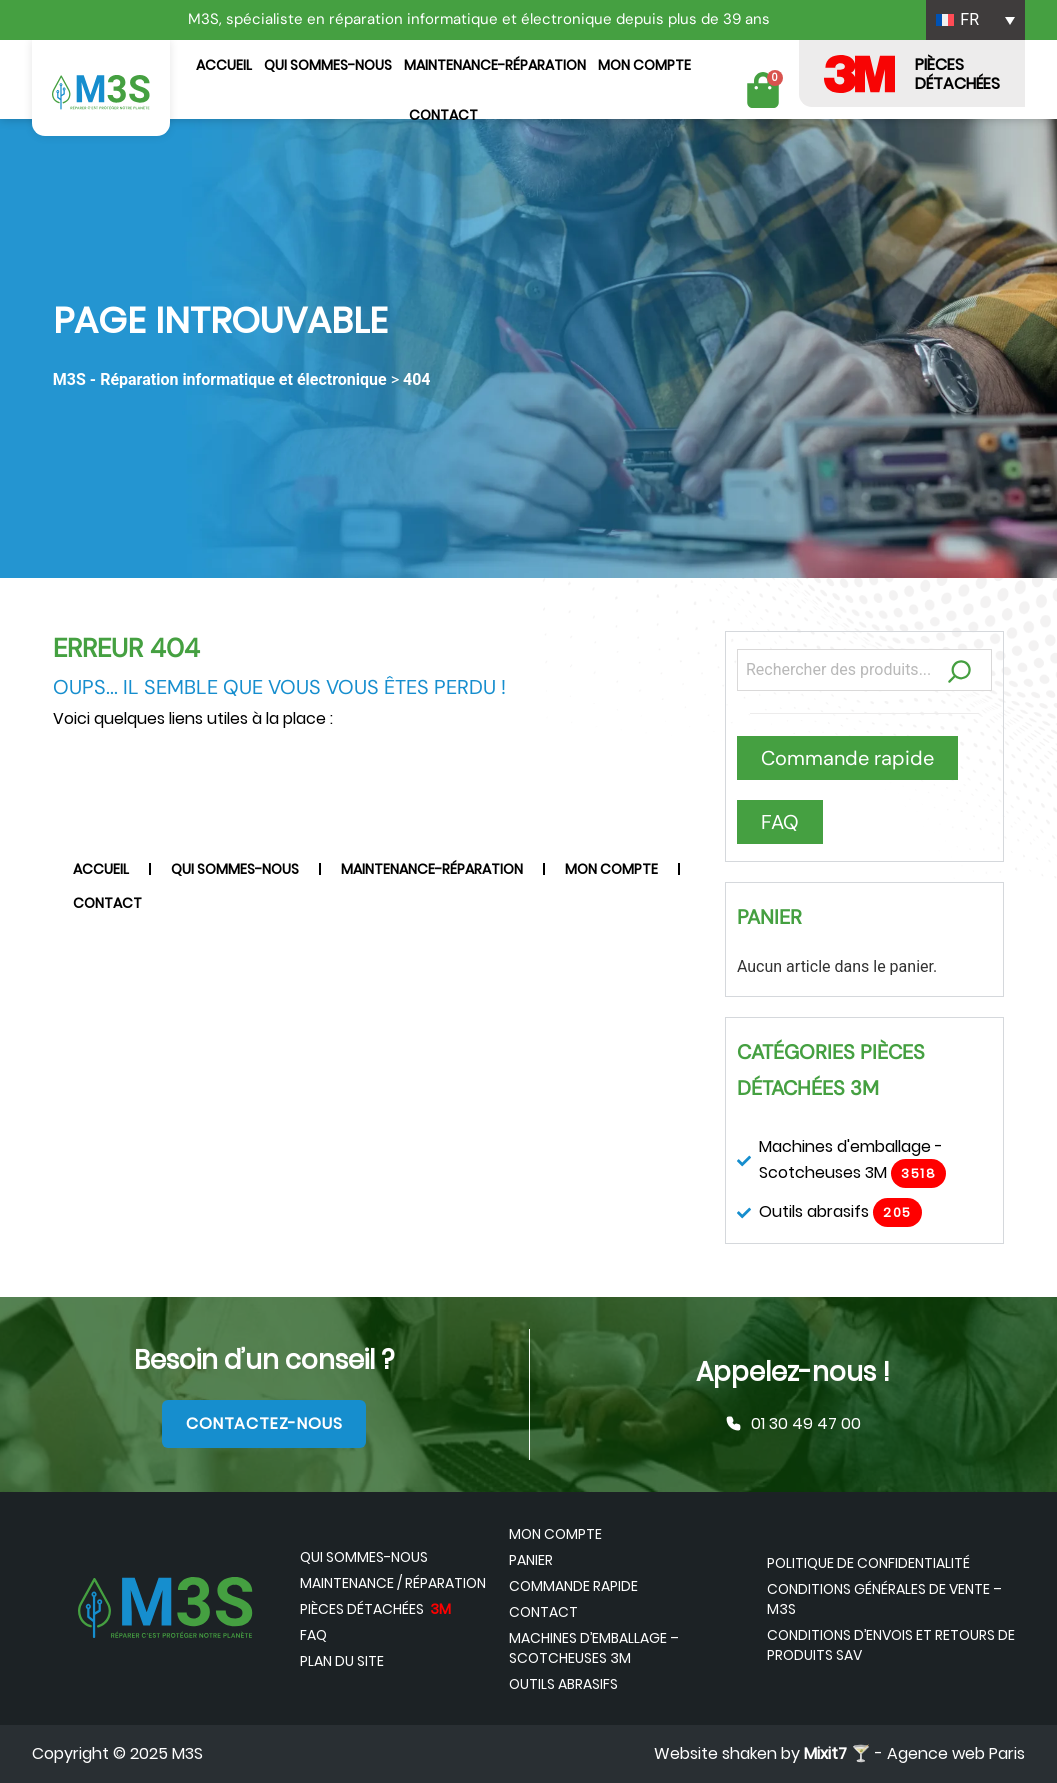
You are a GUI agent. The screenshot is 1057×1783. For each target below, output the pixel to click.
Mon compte (644, 65)
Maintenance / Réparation (393, 1583)
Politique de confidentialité (868, 1563)
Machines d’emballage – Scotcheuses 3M (594, 1648)
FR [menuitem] (969, 20)
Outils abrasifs (563, 1684)
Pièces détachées (375, 1609)
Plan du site (342, 1661)
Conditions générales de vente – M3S (884, 1599)
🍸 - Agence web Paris (914, 1753)
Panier (531, 1560)
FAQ (313, 1635)
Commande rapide (573, 1586)
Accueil (224, 65)
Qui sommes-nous (328, 65)
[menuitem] (975, 20)
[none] (975, 20)
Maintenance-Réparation (495, 65)
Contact (443, 115)
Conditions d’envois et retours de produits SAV (891, 1645)
